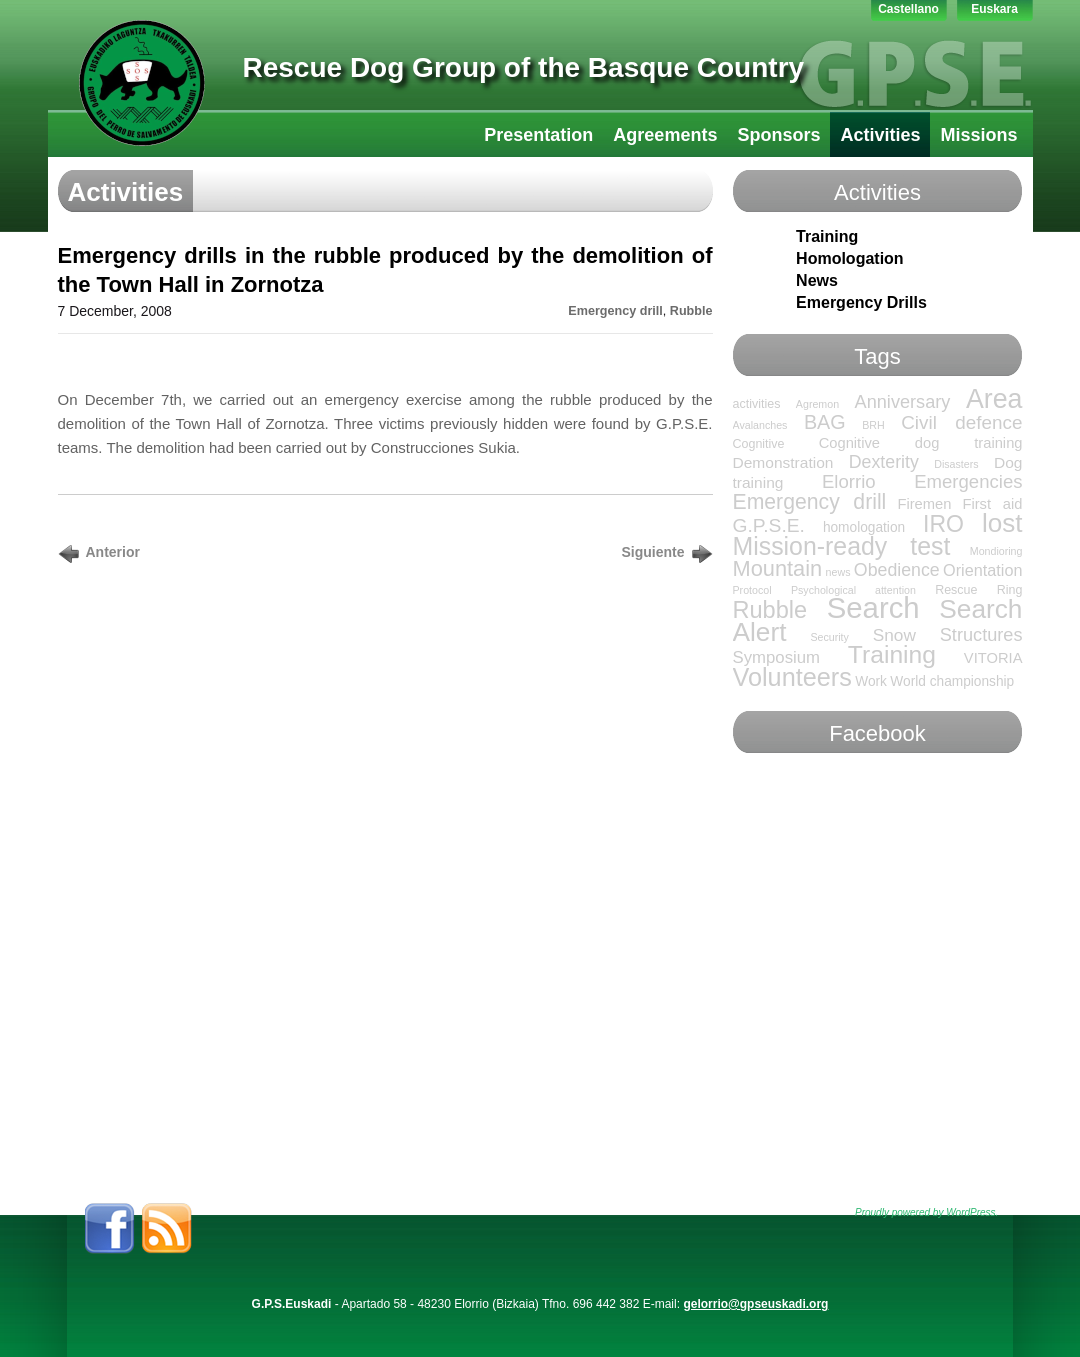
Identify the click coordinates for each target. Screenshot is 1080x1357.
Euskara (994, 9)
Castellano (908, 9)
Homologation (850, 258)
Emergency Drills (861, 302)
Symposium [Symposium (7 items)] (777, 657)
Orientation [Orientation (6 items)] (982, 570)
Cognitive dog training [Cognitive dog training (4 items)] (921, 443)
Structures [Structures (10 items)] (981, 635)
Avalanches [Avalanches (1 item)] (760, 425)
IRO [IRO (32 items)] (943, 524)
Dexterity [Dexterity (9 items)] (884, 462)
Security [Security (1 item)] (829, 637)
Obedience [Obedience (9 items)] (897, 570)
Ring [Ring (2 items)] (1010, 590)
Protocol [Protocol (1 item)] (752, 590)
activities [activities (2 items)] (757, 404)
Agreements (665, 135)
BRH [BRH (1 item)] (873, 425)
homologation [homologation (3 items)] (864, 527)
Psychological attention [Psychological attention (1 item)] (853, 590)
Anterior (113, 552)
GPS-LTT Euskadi (142, 83)
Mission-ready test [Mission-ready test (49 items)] (842, 546)
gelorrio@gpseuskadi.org (755, 1304)
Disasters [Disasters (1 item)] (956, 464)
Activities (880, 135)
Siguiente (652, 552)
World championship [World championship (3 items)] (952, 681)
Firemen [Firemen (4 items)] (924, 504)
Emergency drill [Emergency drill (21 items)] (810, 501)
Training (827, 236)
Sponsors (778, 135)
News (817, 280)
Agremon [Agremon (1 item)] (817, 404)
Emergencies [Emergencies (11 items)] (968, 481)
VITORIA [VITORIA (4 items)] (993, 658)
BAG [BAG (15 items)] (825, 422)
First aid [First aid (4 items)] (992, 504)
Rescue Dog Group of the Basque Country (524, 67)
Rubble (691, 311)
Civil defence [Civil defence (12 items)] (961, 422)
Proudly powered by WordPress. (926, 1212)
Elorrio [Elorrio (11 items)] (849, 481)
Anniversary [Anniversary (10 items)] (903, 402)
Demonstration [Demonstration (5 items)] (783, 462)
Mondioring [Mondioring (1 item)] (996, 551)
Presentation (538, 135)
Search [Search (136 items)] (873, 607)
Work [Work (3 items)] (871, 681)
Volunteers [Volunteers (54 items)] (792, 677)
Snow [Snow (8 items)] (894, 635)
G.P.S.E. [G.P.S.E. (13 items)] (769, 525)
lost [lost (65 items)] (1002, 523)
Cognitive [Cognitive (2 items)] (759, 444)
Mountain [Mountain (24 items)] (778, 568)
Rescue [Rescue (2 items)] (956, 590)
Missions (978, 135)
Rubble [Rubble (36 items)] (770, 610)
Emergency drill (615, 311)
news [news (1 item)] (838, 572)
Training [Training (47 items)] (892, 654)
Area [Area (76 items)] (994, 399)
